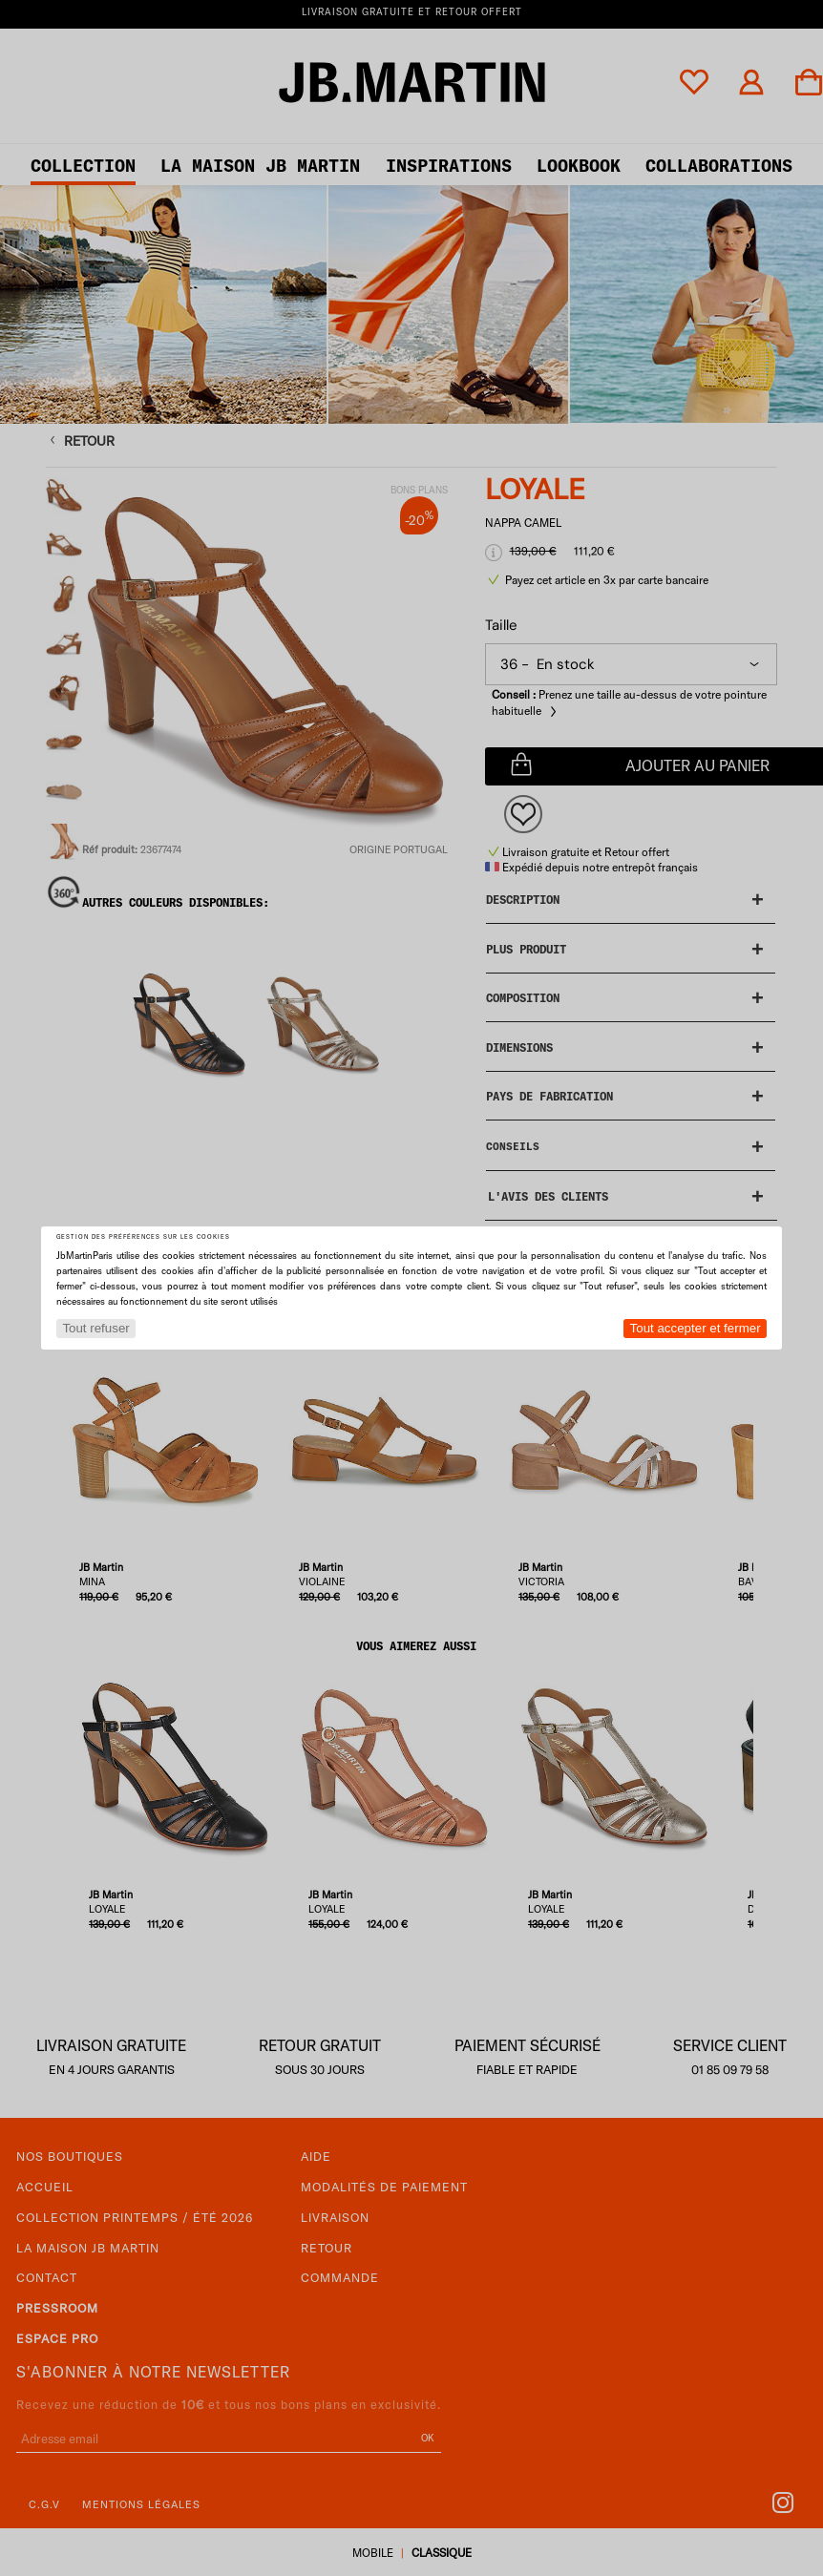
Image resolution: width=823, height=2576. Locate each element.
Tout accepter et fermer (695, 1328)
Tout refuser (95, 1328)
